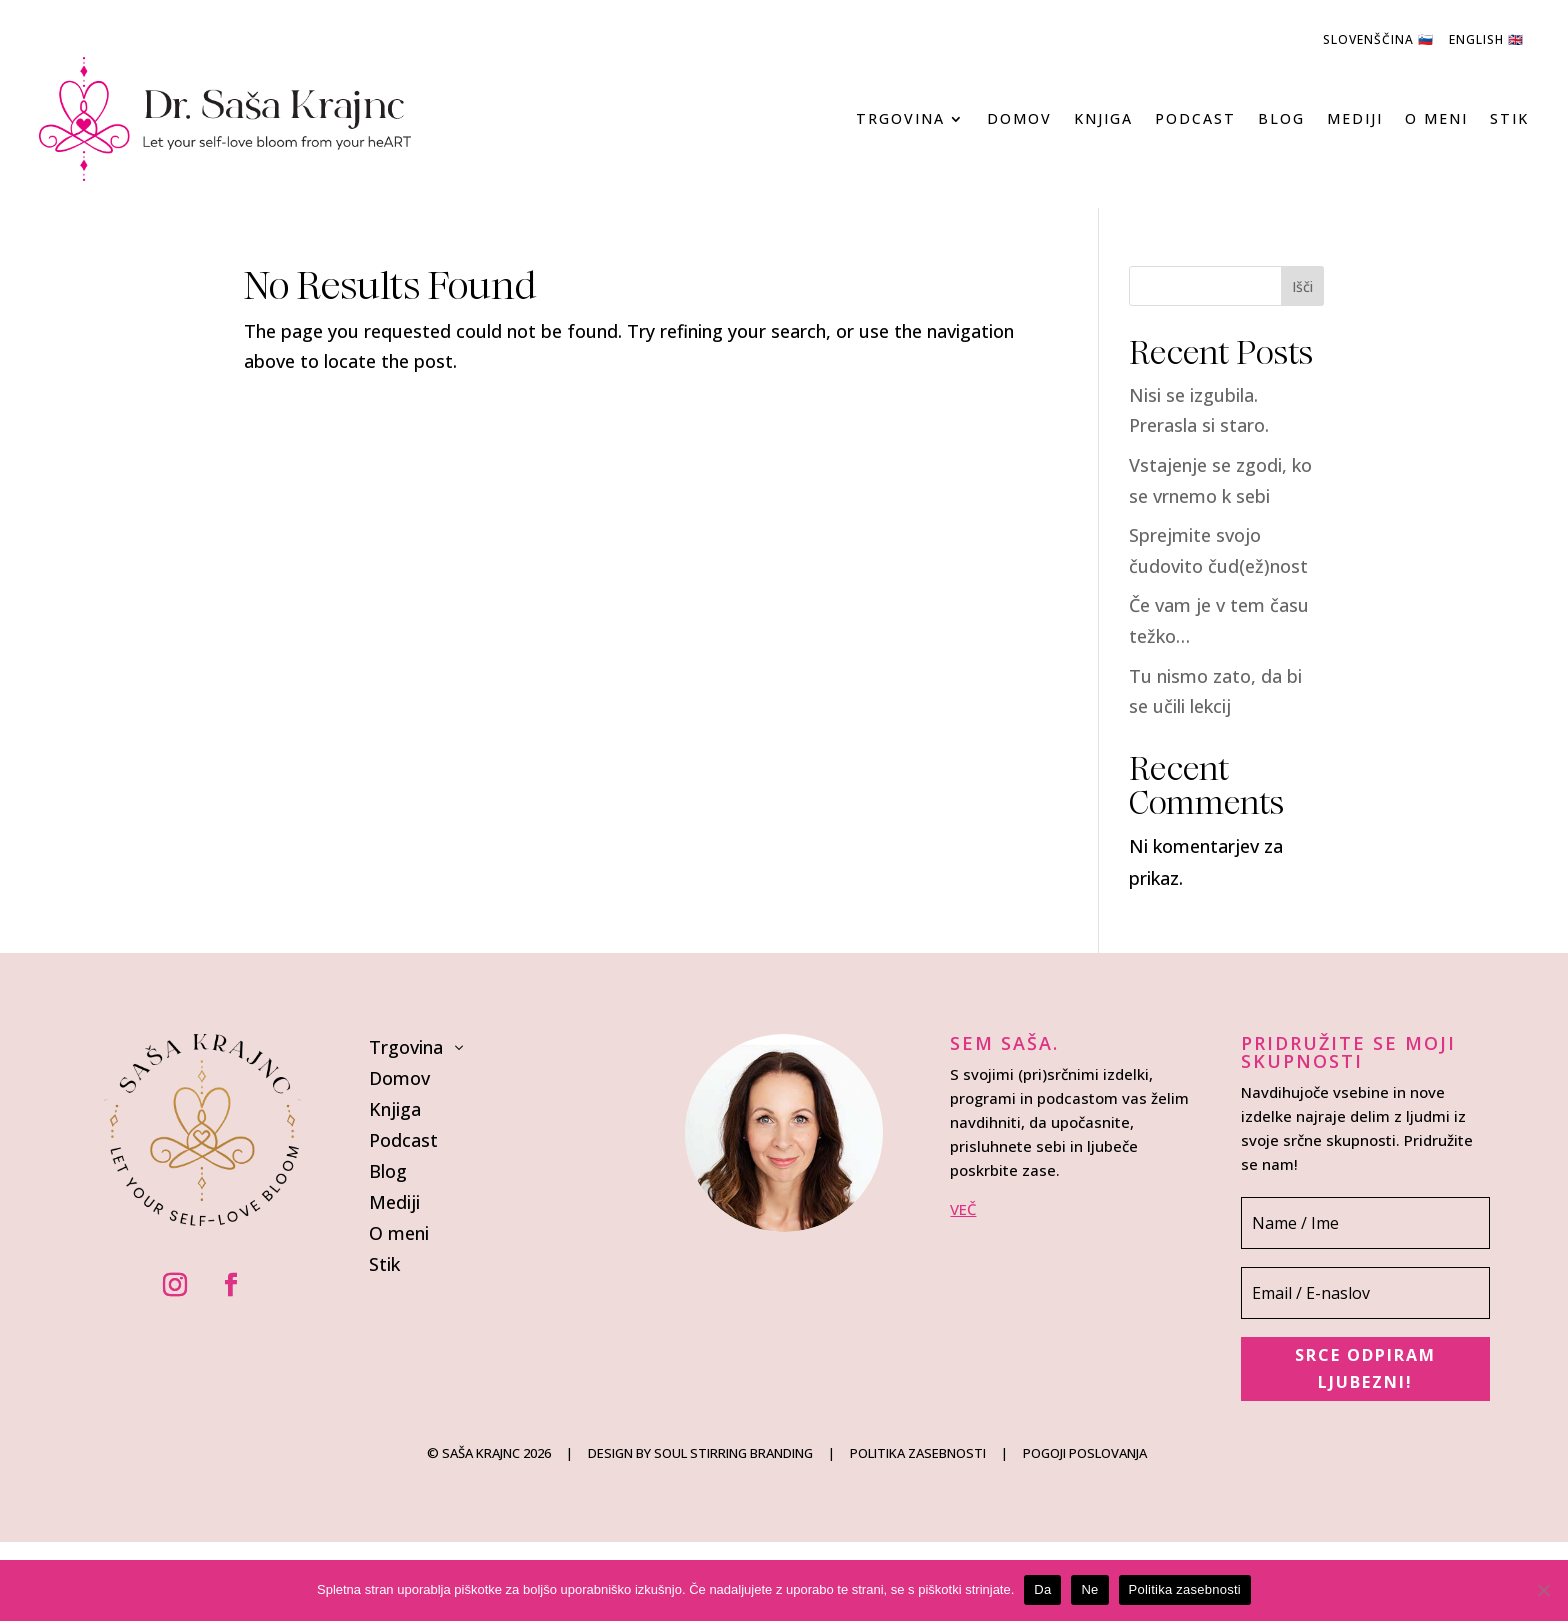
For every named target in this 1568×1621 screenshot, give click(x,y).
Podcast (1195, 118)
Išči (1302, 286)
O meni (1436, 118)
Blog (1281, 118)
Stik (1509, 118)
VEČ (963, 1209)
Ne (1089, 1589)
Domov (1019, 118)
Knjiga (1103, 118)
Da (1042, 1589)
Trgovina (900, 118)
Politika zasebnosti (1185, 1589)
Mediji (1355, 118)
